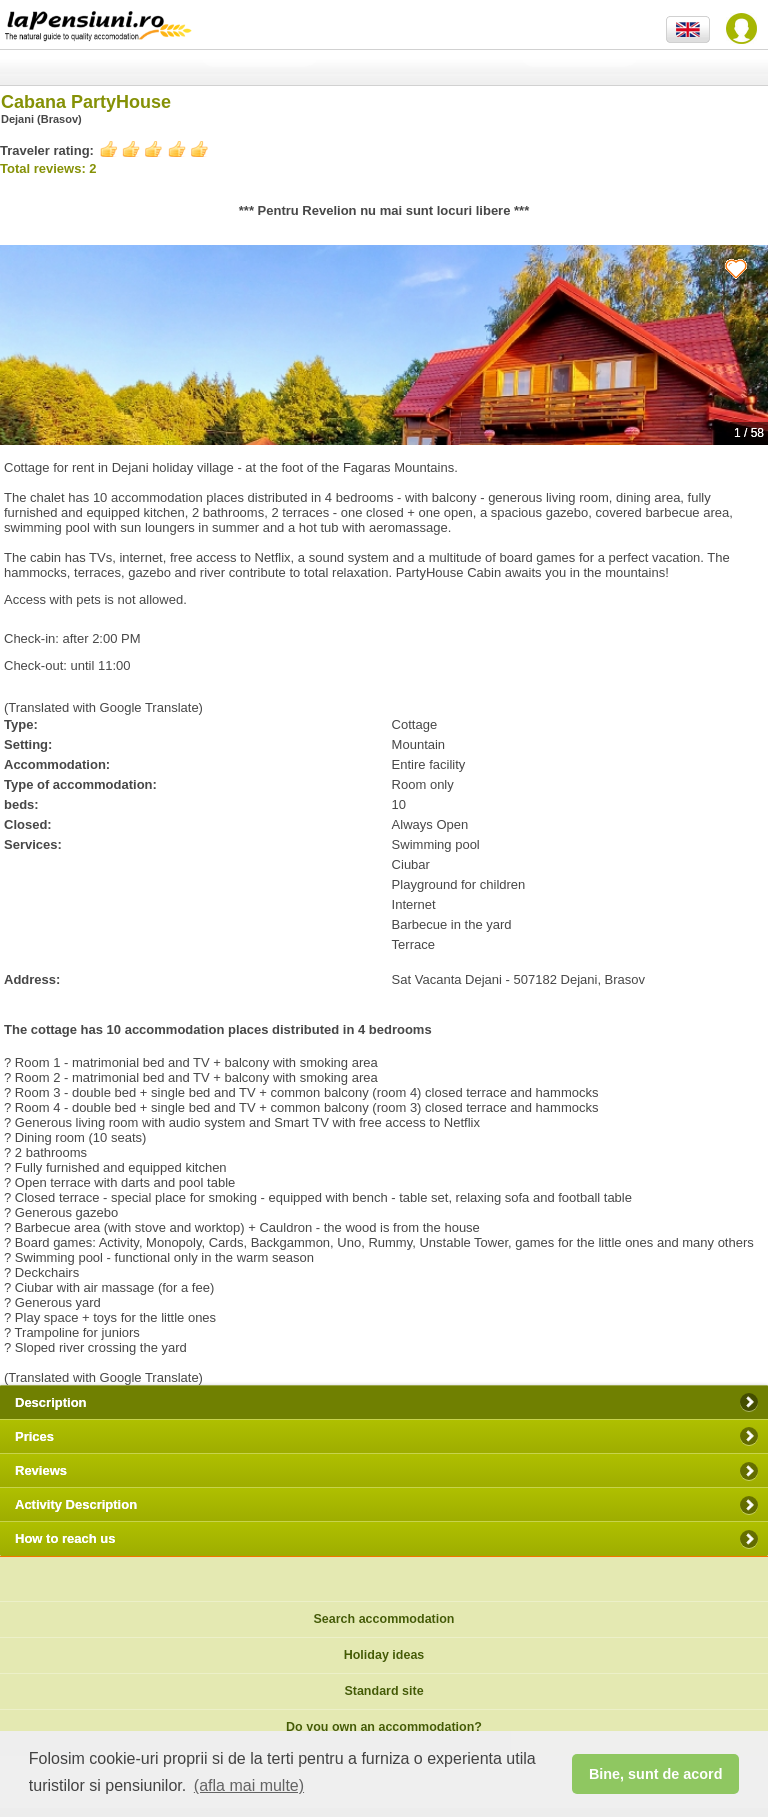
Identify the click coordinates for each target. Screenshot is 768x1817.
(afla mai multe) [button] (249, 1785)
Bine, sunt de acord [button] (656, 1774)
